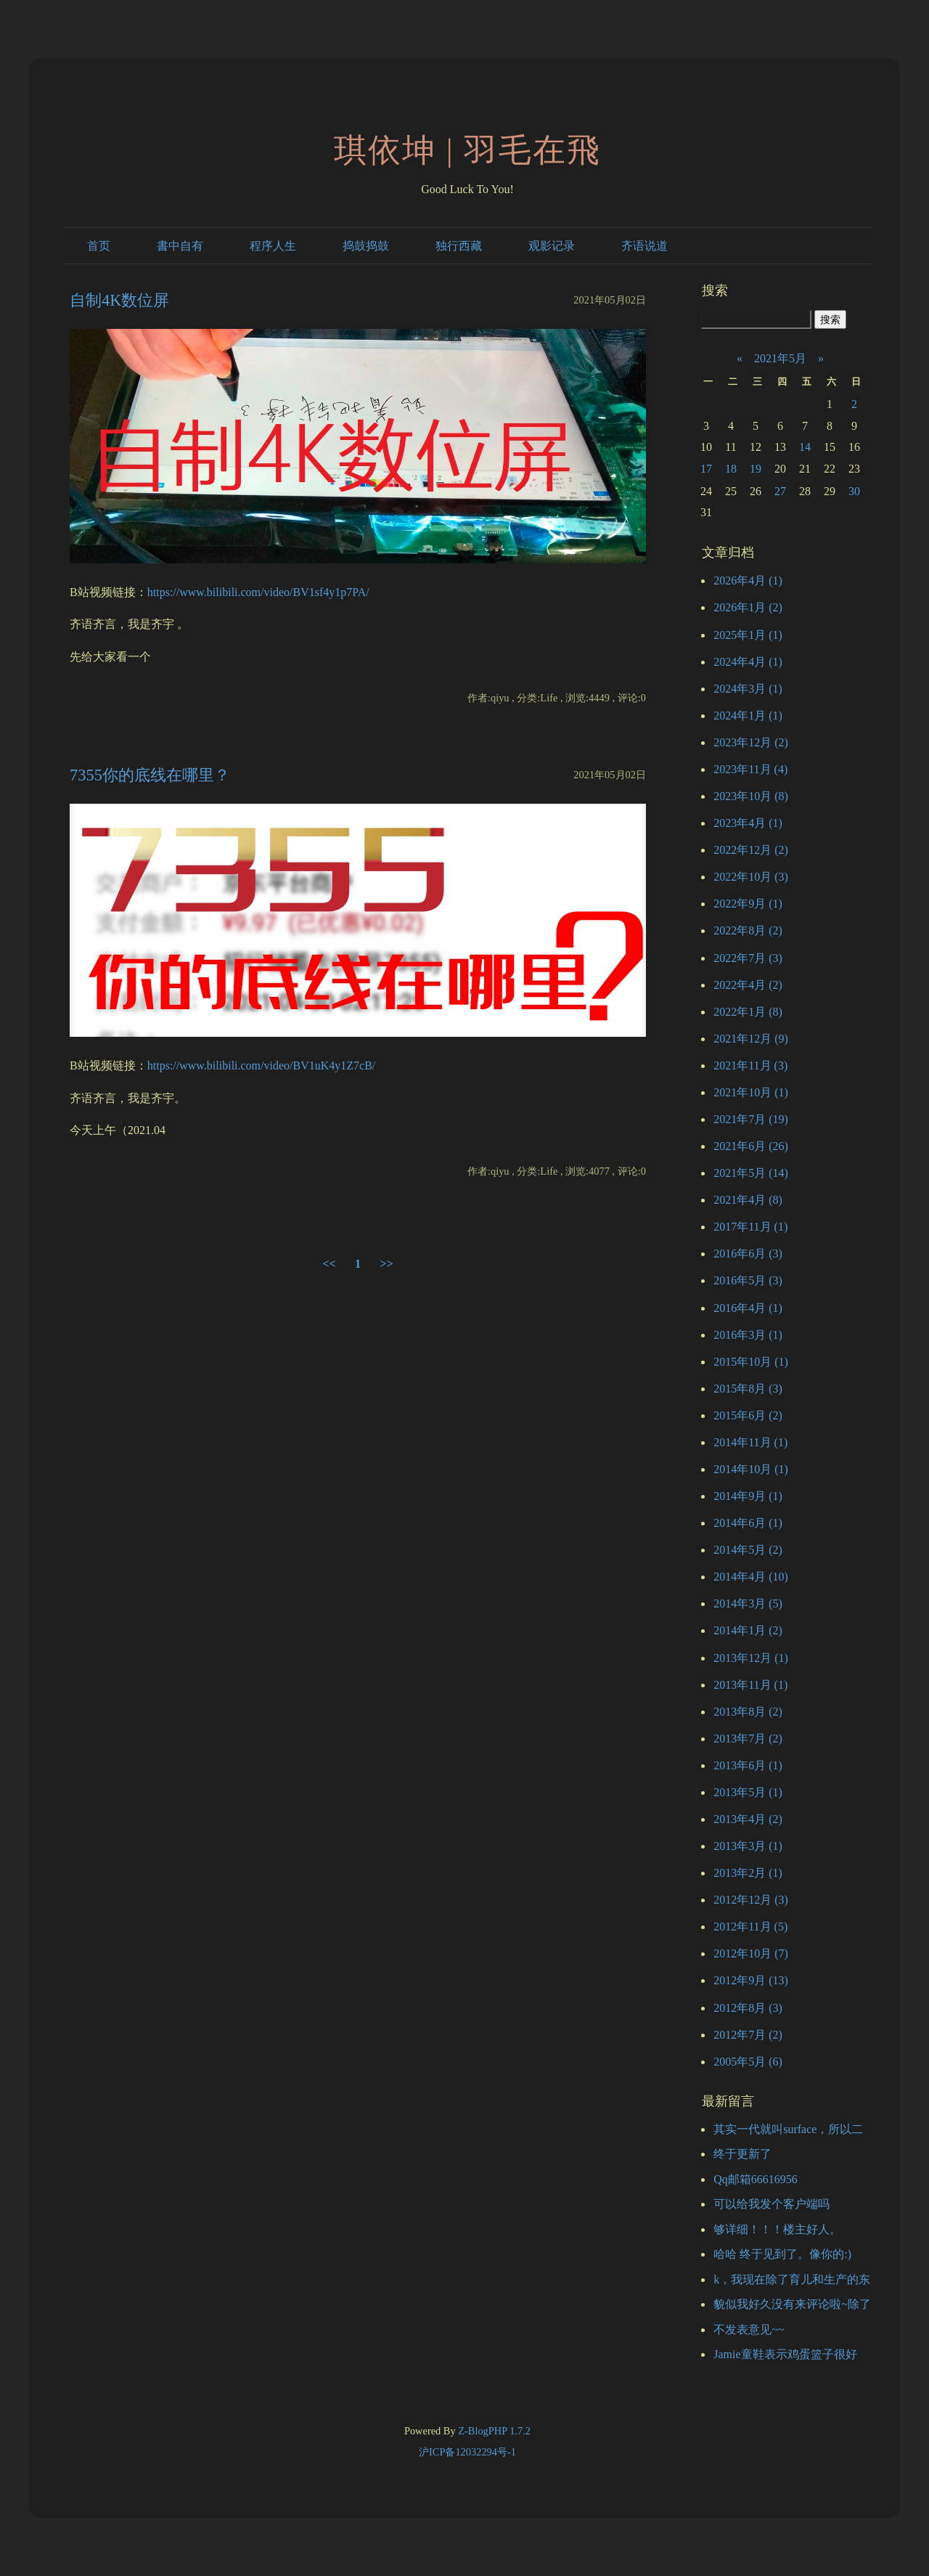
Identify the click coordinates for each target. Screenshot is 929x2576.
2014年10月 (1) (750, 1469)
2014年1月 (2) (747, 1630)
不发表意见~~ (748, 2329)
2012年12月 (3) (750, 1900)
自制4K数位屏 (119, 300)
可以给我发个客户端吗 (771, 2204)
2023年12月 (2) (750, 742)
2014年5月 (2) (747, 1550)
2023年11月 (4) (750, 769)
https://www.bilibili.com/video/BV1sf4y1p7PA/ (258, 592)
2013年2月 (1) (747, 1873)
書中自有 (180, 246)
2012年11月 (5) (750, 1926)
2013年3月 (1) (747, 1846)
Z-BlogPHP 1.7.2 (494, 2431)
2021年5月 (780, 358)
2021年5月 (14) (750, 1173)
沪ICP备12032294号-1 (467, 2452)
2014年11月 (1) (750, 1442)
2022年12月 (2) (750, 850)
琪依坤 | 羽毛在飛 (468, 150)
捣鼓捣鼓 (366, 246)
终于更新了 (742, 2154)
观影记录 (551, 246)
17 (706, 468)
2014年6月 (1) (747, 1523)
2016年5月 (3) (747, 1280)
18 (731, 468)
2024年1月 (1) (747, 715)
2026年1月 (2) (747, 607)
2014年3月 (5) (747, 1603)
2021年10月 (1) (750, 1092)
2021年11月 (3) (750, 1065)
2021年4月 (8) (747, 1200)
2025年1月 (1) (747, 635)
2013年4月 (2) (747, 1819)
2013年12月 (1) (750, 1658)
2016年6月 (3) (747, 1253)
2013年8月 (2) (747, 1711)
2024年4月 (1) (747, 662)
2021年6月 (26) (750, 1146)
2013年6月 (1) (747, 1765)
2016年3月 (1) (747, 1335)
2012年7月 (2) (747, 2035)
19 (755, 468)
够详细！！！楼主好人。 (777, 2229)
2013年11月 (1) (750, 1685)
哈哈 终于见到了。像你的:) (782, 2254)
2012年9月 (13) (750, 1980)
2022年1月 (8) (747, 1012)
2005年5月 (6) (747, 2061)
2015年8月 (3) (747, 1388)
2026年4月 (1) (747, 580)
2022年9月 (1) (747, 903)
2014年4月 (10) (750, 1576)
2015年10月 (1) (750, 1362)
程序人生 (273, 246)
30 (854, 491)
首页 (98, 246)
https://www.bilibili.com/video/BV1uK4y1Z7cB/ (261, 1065)
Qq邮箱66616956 (755, 2179)
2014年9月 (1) (747, 1496)
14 (805, 447)
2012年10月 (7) (750, 1953)
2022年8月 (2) (747, 930)
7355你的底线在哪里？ (150, 775)
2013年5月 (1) (747, 1792)
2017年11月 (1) (750, 1226)
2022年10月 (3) (750, 877)
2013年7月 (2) (747, 1738)
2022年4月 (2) (747, 985)
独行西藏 (458, 246)
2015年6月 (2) (747, 1415)
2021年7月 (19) (750, 1119)
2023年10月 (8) (750, 796)
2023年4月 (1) (747, 823)
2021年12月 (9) (750, 1038)
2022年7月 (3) (747, 958)
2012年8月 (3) (747, 2008)
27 (780, 491)
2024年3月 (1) (747, 688)
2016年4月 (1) (747, 1308)
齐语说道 (644, 246)
